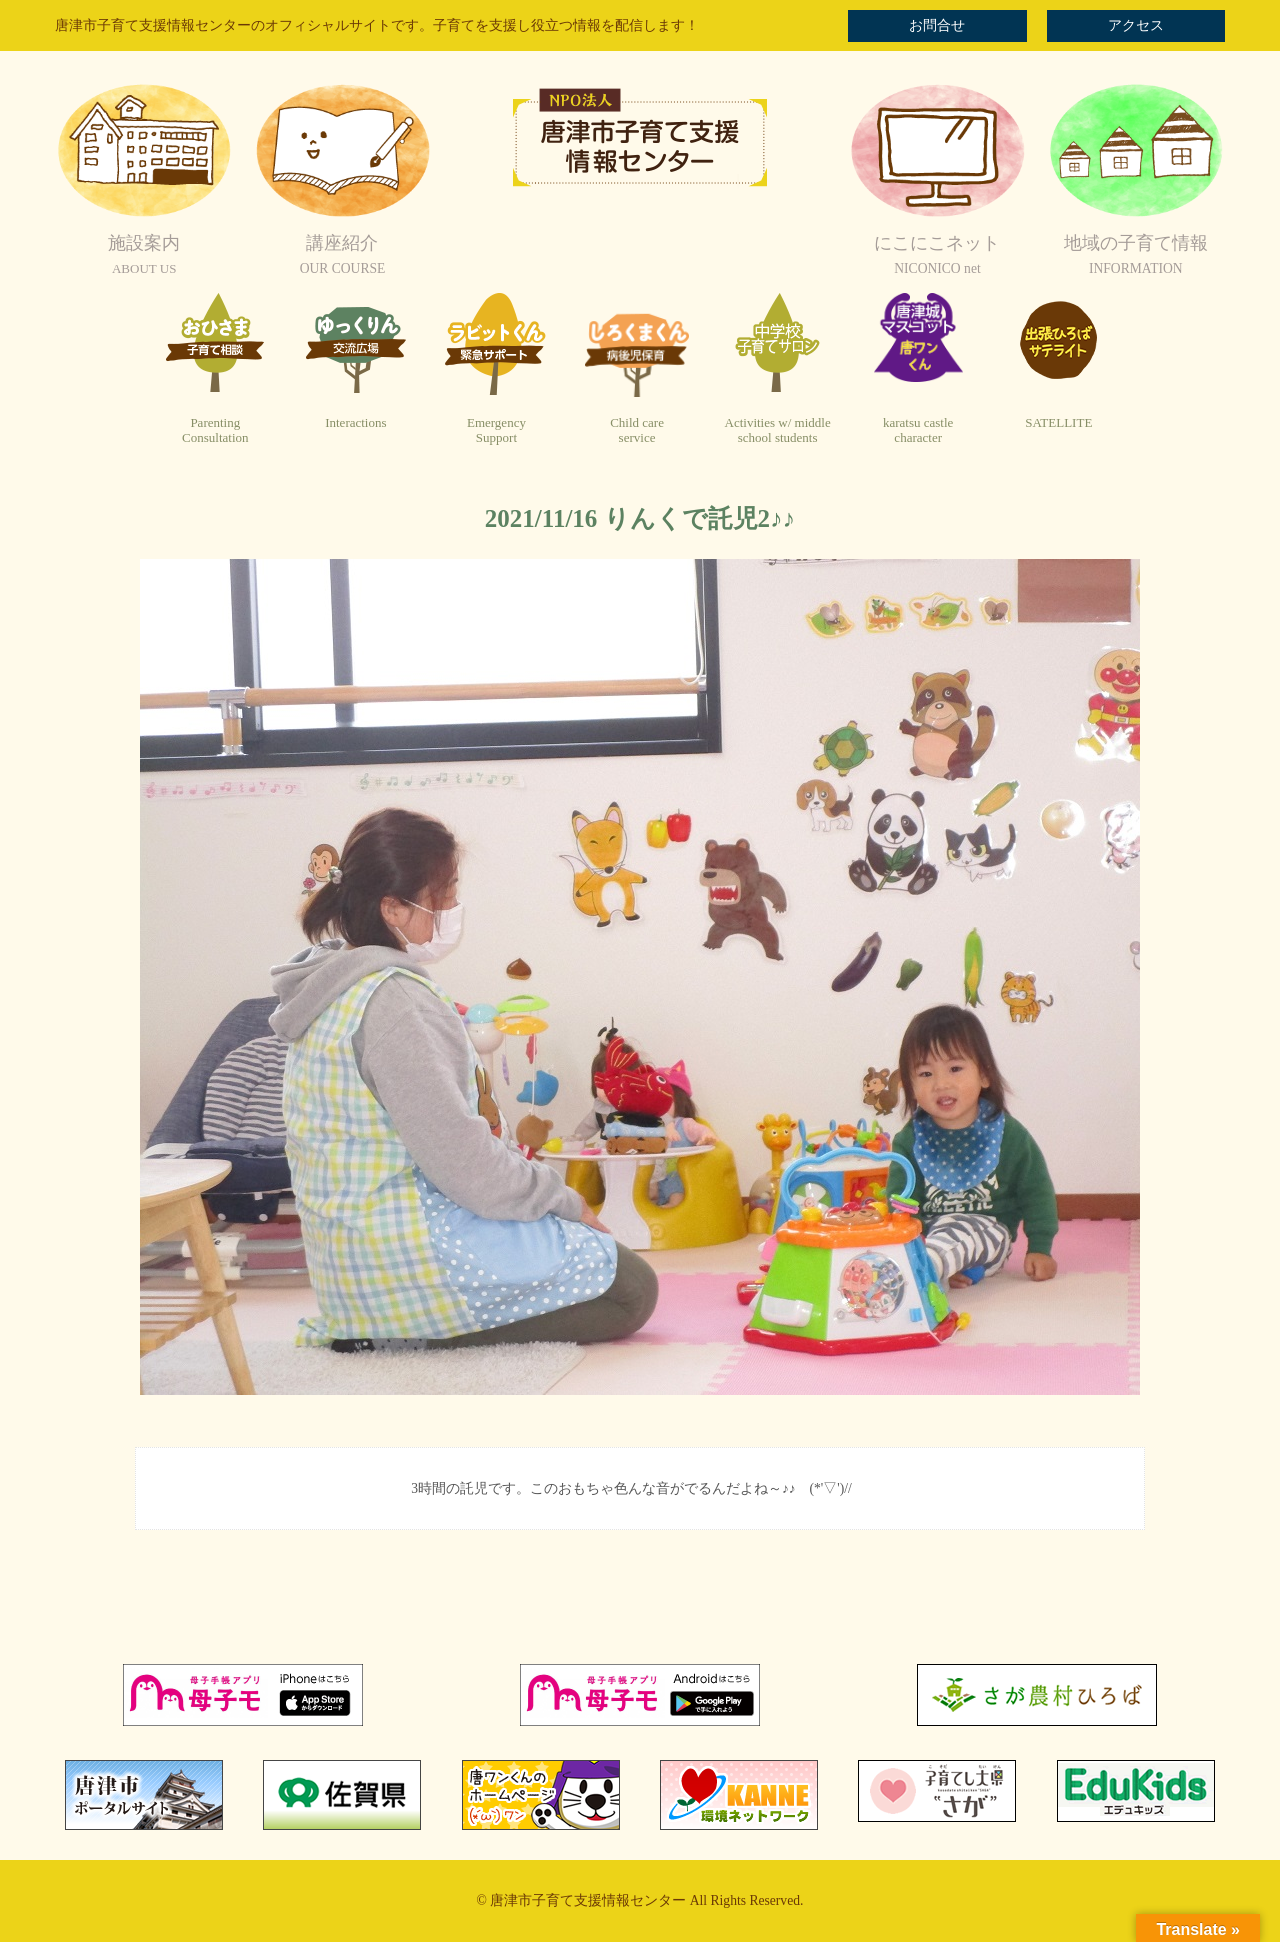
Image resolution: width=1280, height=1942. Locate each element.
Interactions (355, 422)
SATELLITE (1058, 422)
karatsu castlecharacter (918, 430)
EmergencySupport (496, 430)
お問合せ (937, 25)
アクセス (1136, 25)
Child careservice (637, 430)
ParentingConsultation (215, 430)
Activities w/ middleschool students (778, 430)
